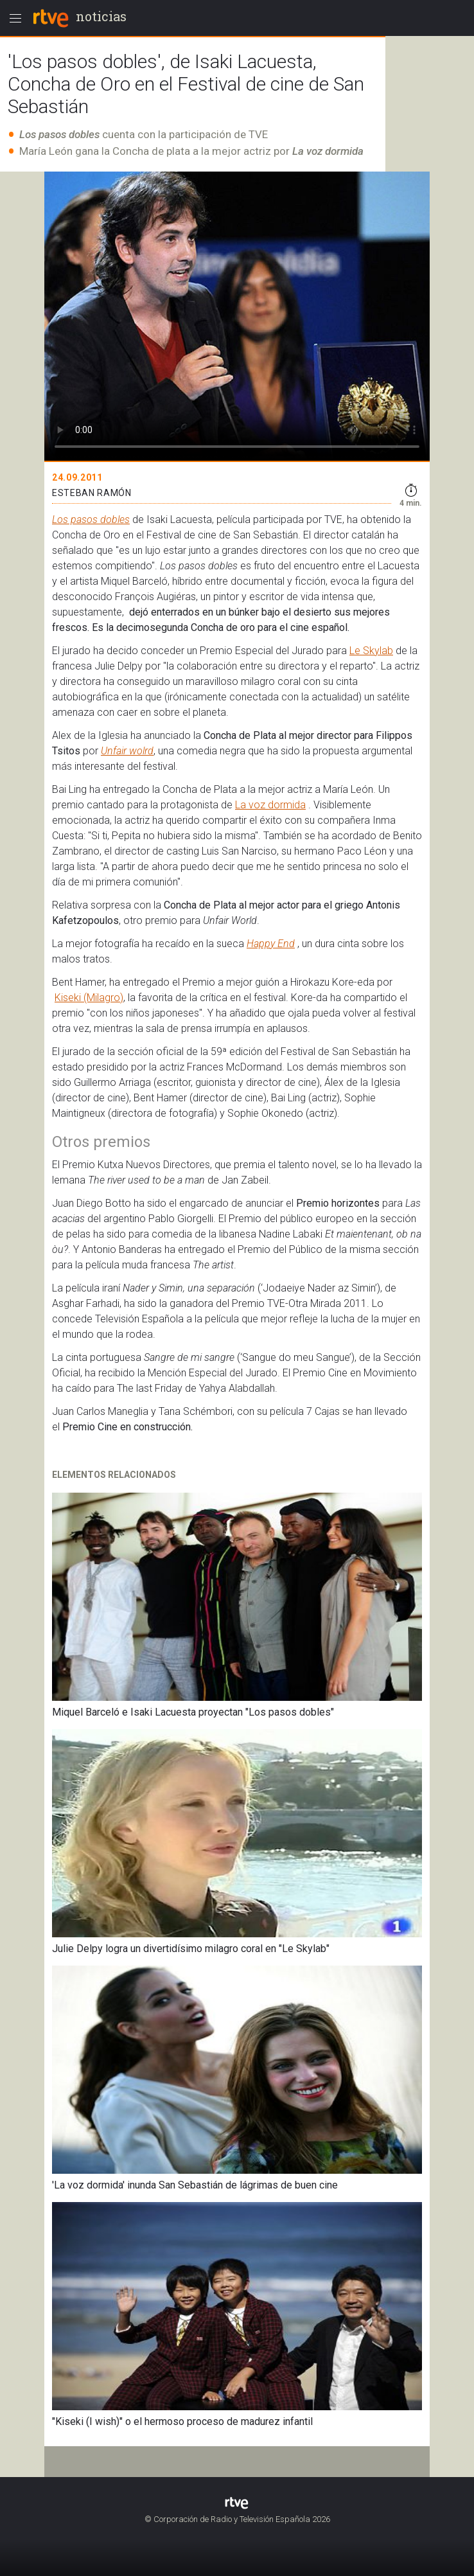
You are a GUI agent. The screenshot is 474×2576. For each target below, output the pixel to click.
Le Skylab (371, 650)
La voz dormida (270, 805)
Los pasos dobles (91, 519)
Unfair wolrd (127, 751)
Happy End (271, 943)
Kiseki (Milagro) (89, 997)
